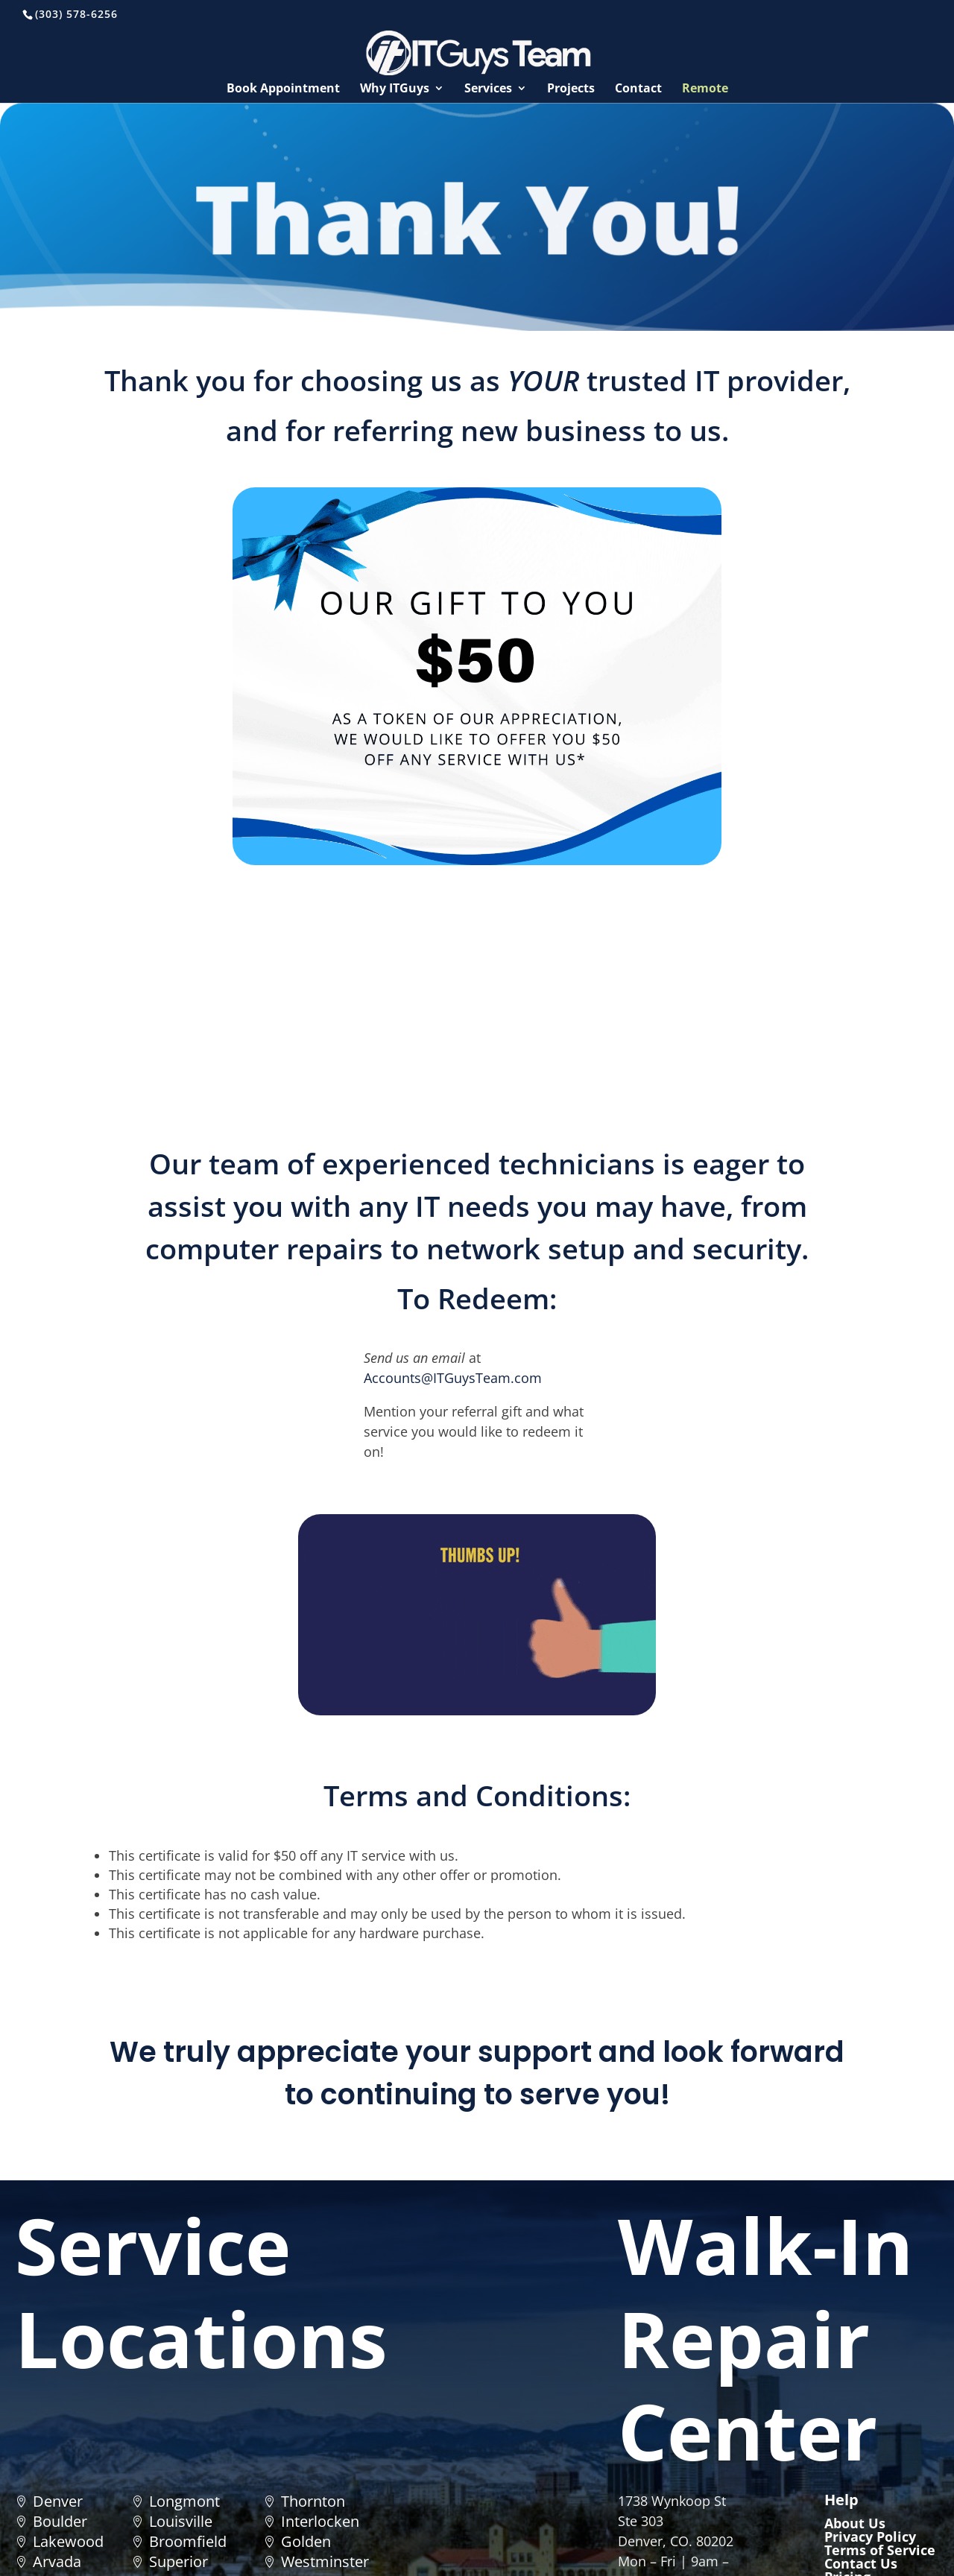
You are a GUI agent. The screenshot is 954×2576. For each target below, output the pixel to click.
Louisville (180, 2521)
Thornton (313, 2501)
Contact (638, 89)
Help (841, 2500)
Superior (178, 2561)
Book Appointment (283, 89)
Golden (306, 2541)
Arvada (57, 2561)
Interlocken (320, 2521)
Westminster (325, 2561)
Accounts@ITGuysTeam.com (453, 1378)
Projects (571, 89)
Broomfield (188, 2541)
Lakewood (68, 2541)
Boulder (60, 2521)
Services (488, 89)
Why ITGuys (394, 89)
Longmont (184, 2501)
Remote (705, 89)
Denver (58, 2501)
